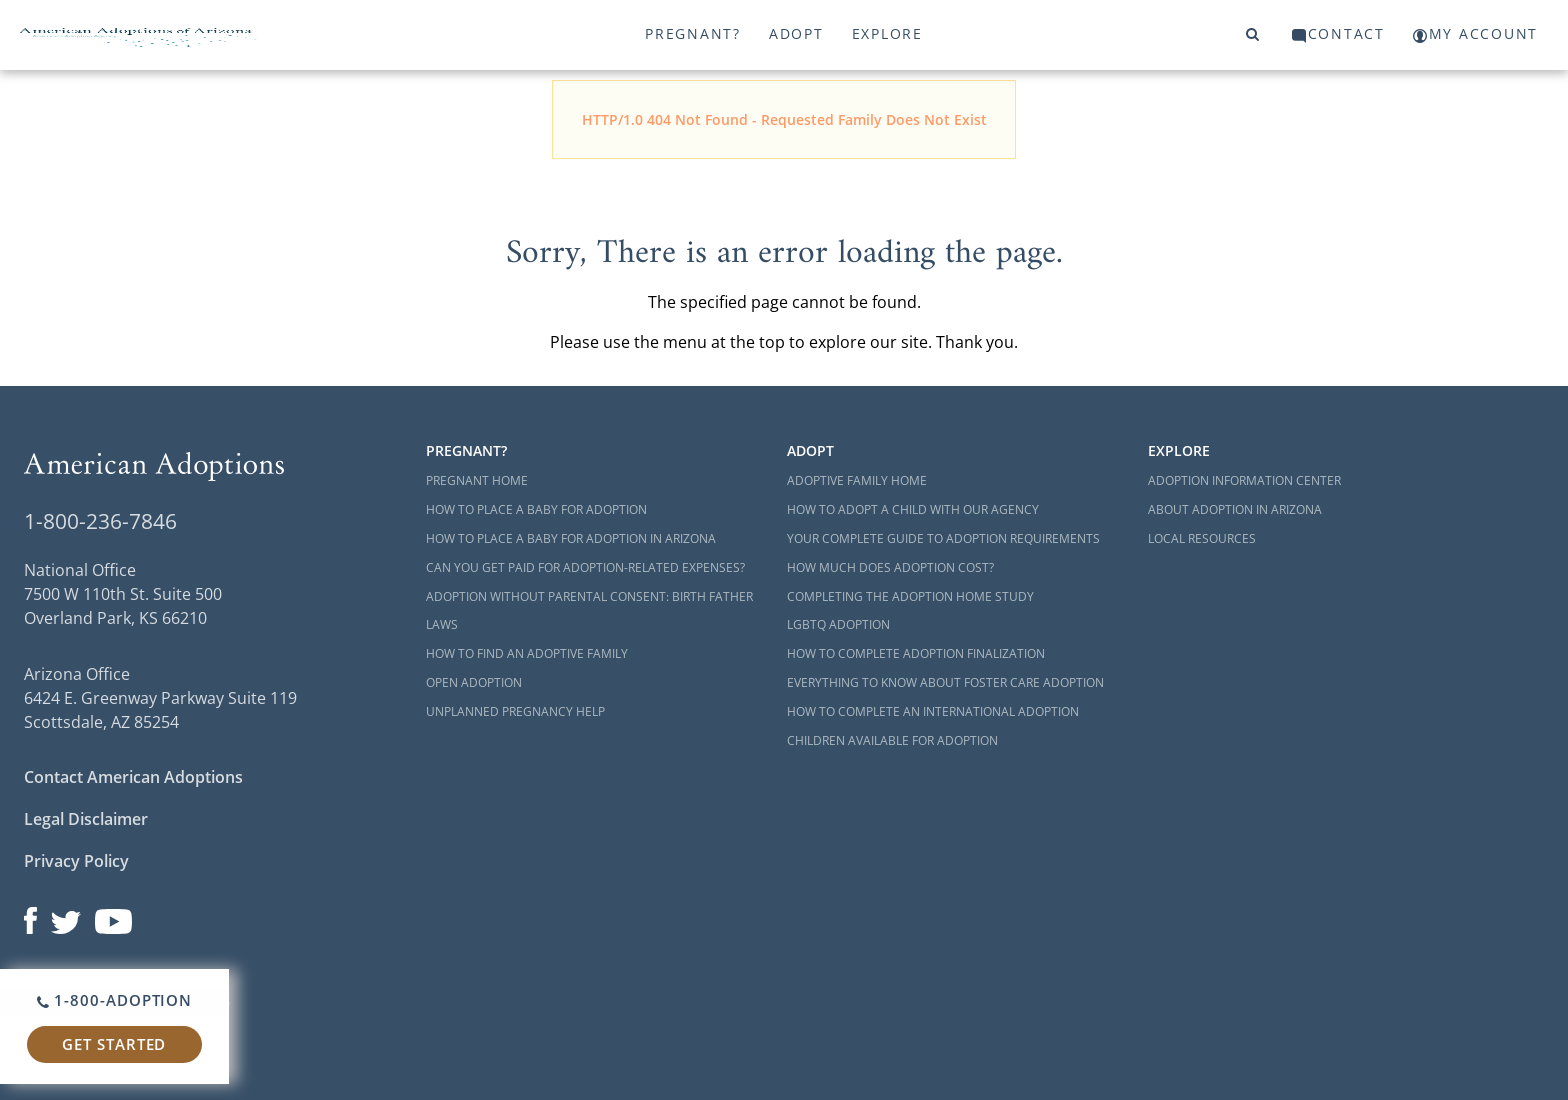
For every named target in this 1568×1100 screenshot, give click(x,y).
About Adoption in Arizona (1235, 509)
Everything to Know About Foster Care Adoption (945, 682)
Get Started (114, 1044)
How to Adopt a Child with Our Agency (913, 509)
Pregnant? (693, 33)
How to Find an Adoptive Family (527, 653)
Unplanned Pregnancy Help (515, 711)
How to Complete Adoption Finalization (916, 653)
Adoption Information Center (1244, 480)
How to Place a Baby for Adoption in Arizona (571, 538)
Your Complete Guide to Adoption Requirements (943, 538)
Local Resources (1202, 538)
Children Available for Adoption (892, 740)
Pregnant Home (477, 480)
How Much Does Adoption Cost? (890, 567)
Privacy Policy (76, 861)
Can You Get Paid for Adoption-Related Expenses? (585, 567)
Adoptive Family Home (857, 480)
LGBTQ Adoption (838, 624)
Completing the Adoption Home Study (910, 596)
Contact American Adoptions (133, 777)
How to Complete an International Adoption (933, 711)
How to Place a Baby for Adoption (536, 509)
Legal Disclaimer (86, 819)
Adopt (796, 33)
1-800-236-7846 (100, 521)
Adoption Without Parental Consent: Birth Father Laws (589, 611)
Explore (887, 33)
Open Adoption (474, 682)
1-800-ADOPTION (114, 1000)
